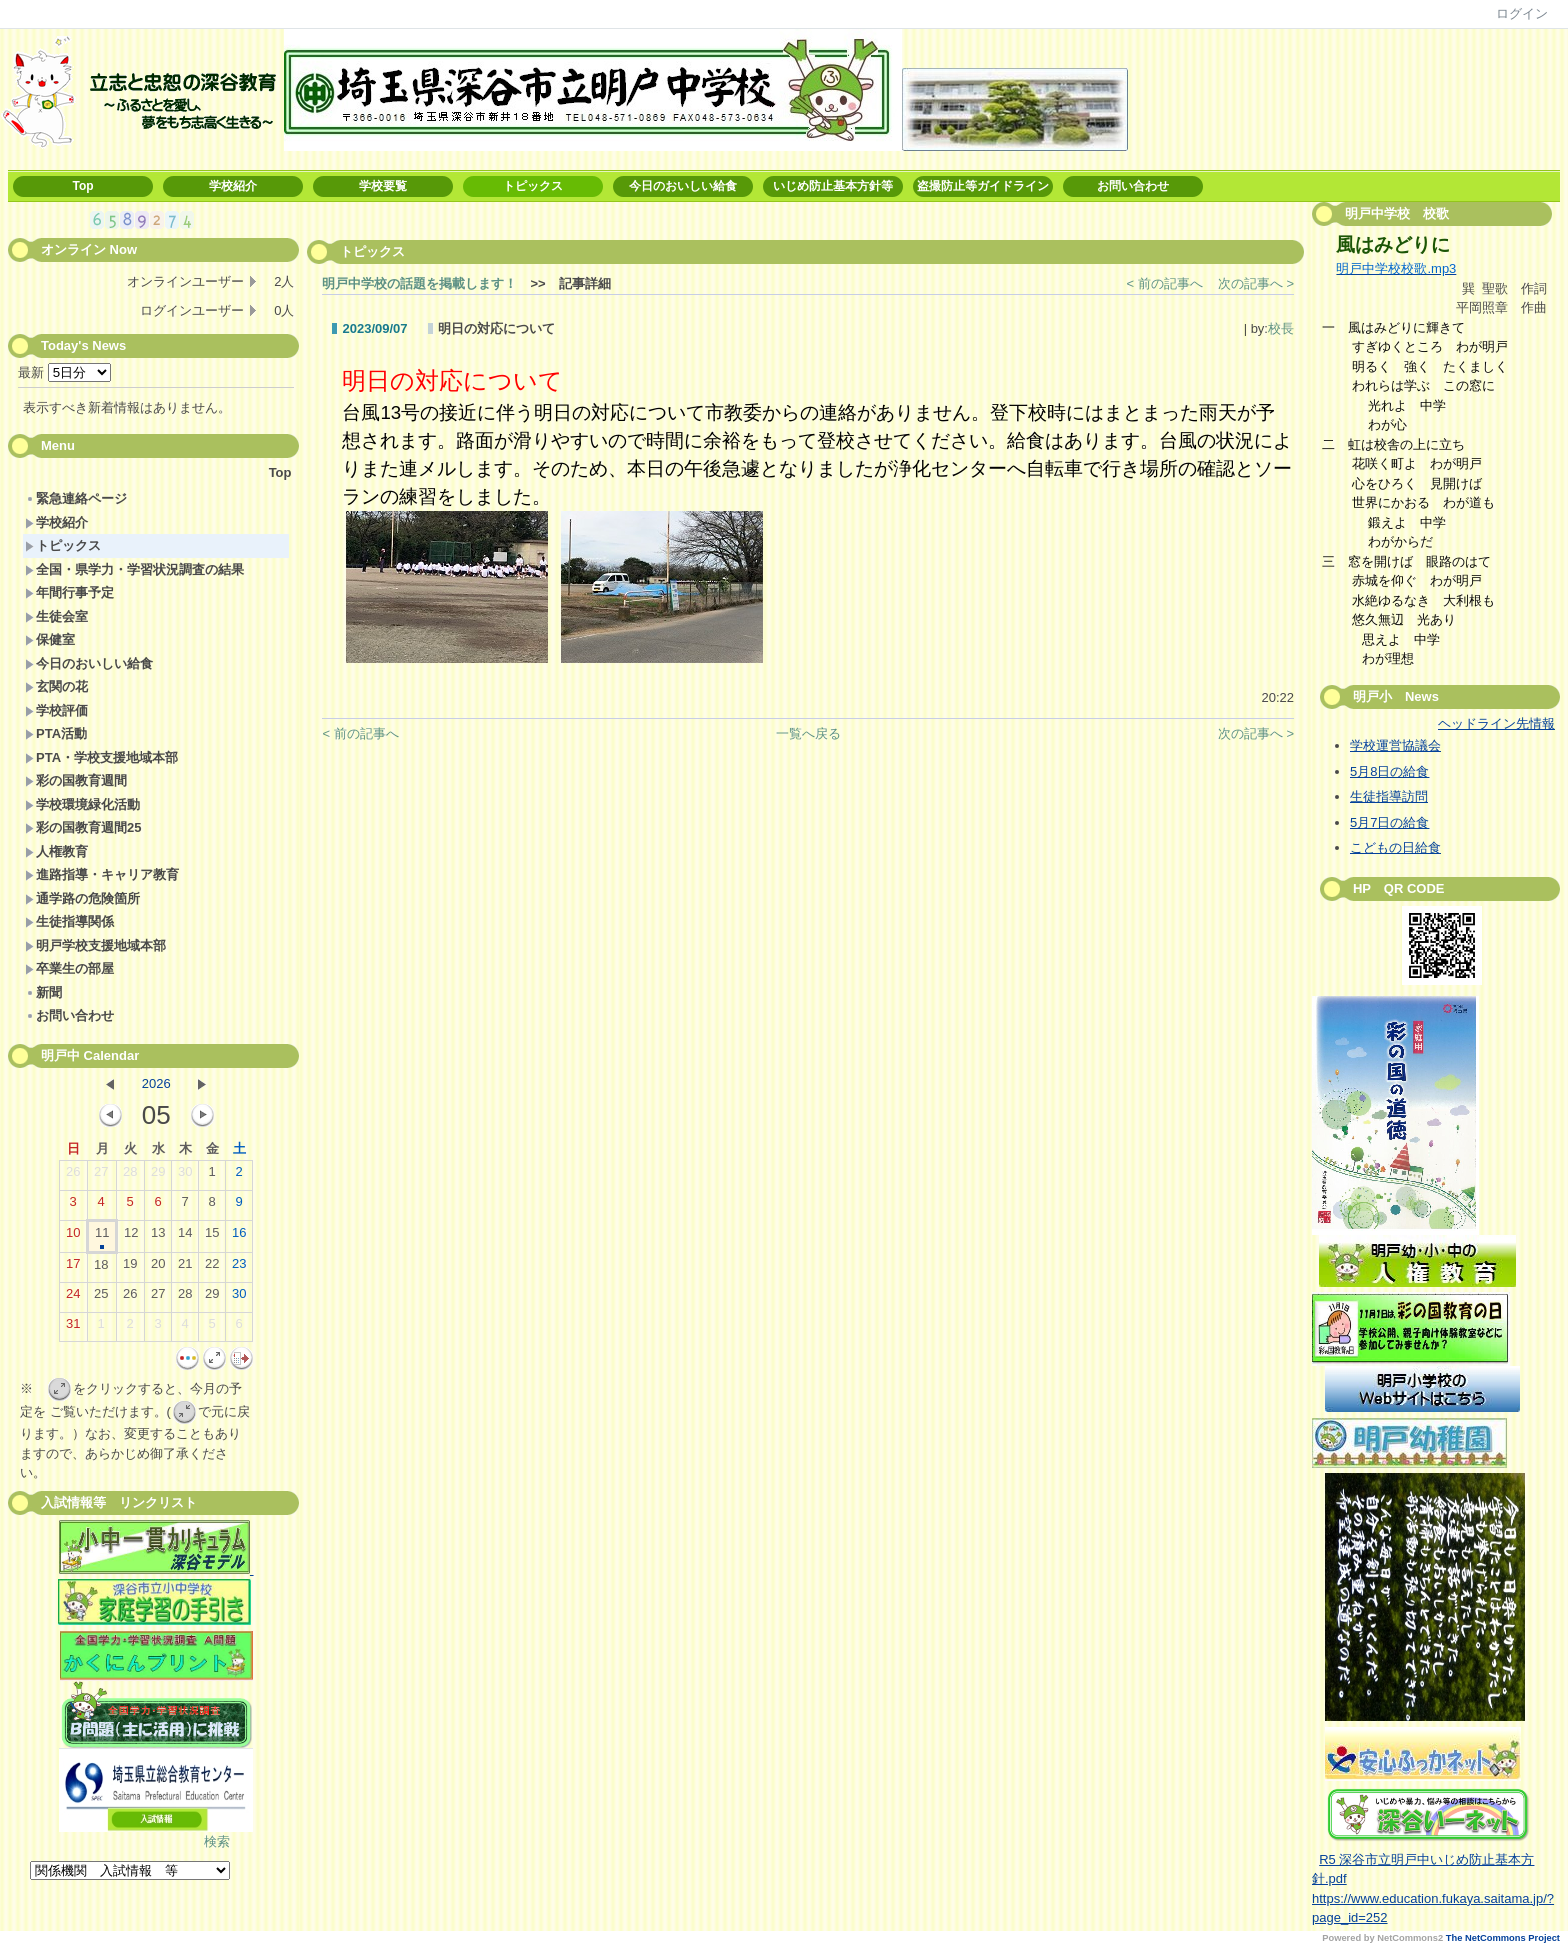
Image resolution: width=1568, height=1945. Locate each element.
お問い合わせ (1133, 186)
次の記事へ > (1256, 283)
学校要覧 (383, 186)
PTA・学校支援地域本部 (101, 757)
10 (73, 1237)
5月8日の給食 (1389, 771)
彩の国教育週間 (76, 780)
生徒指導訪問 (1389, 796)
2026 (156, 1083)
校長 (1281, 328)
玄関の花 (56, 686)
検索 (217, 1841)
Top (82, 186)
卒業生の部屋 (69, 968)
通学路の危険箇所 (82, 898)
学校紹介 (233, 186)
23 (239, 1268)
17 (73, 1268)
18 (101, 1269)
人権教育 (56, 851)
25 (101, 1298)
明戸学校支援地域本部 (95, 945)
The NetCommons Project (1503, 1938)
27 (101, 1176)
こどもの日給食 (1395, 847)
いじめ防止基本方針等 (833, 186)
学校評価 (56, 710)
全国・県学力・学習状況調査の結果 (134, 569)
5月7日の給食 (1389, 822)
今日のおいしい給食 (683, 186)
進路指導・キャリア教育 (102, 874)
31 (73, 1328)
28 (130, 1176)
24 (73, 1298)
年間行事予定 (69, 592)
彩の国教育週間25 (83, 827)
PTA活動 (56, 733)
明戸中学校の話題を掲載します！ (419, 283)
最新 (64, 372)
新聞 (43, 992)
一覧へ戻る (808, 733)
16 (239, 1237)
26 (73, 1176)
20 (158, 1268)
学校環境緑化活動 (82, 804)
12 (131, 1237)
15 (212, 1237)
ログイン (1522, 13)
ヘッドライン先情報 (1496, 723)
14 (185, 1237)
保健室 (50, 639)
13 (158, 1237)
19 (130, 1268)
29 (158, 1176)
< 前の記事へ (1165, 283)
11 (102, 1237)
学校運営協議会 (1395, 745)
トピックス (533, 186)
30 (185, 1176)
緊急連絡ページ (76, 498)
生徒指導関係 (69, 921)
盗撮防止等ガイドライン (983, 186)
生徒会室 (56, 616)
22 (212, 1268)
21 (185, 1268)
